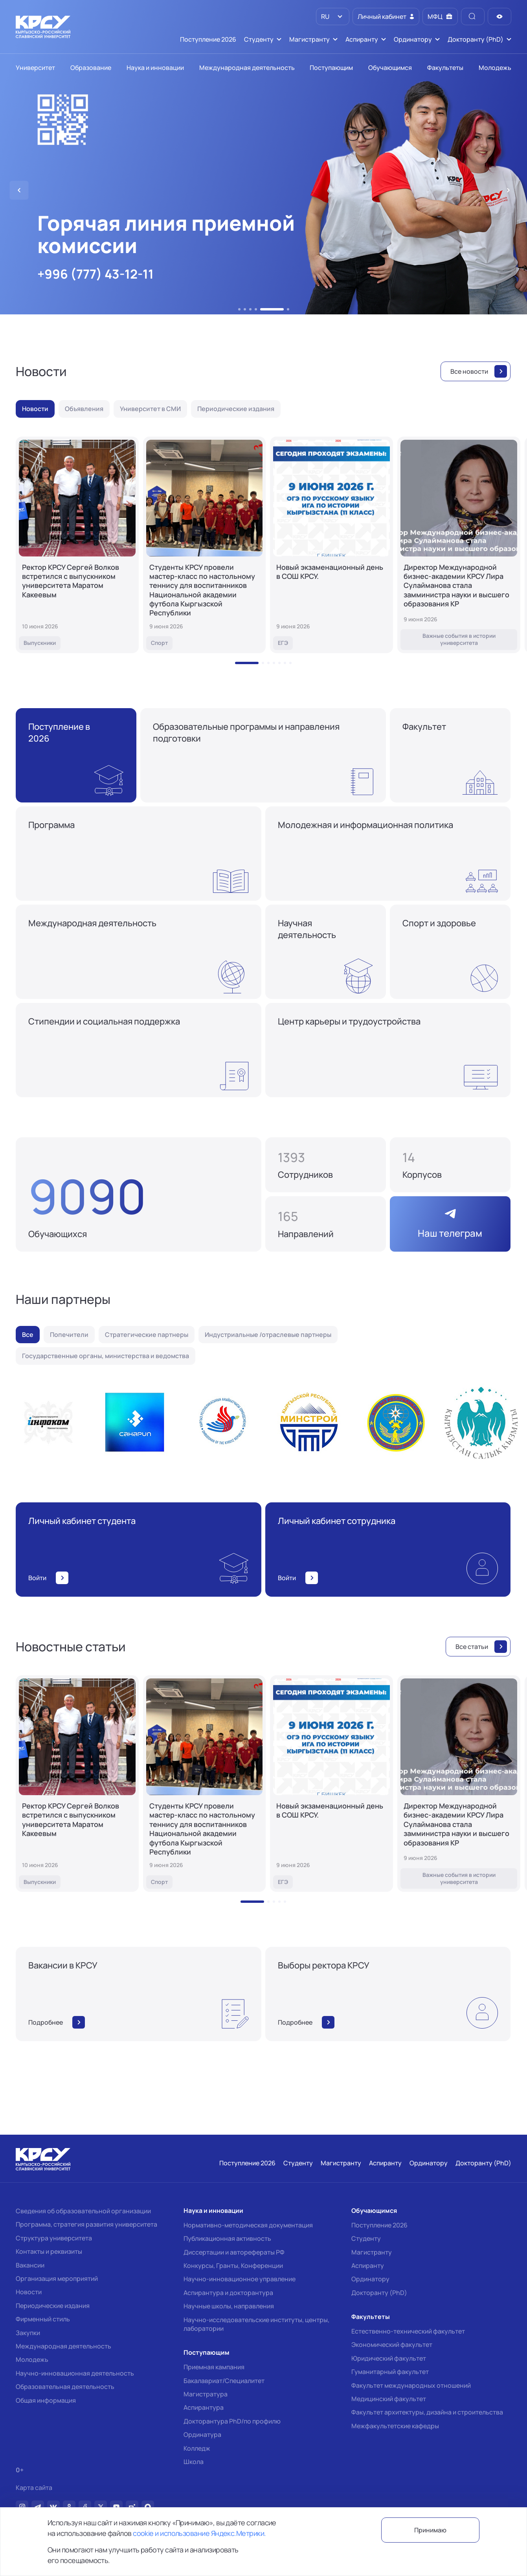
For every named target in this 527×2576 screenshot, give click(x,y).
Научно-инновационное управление (240, 2279)
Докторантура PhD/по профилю (232, 2421)
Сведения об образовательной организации (83, 2211)
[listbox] (332, 16)
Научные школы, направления (229, 2306)
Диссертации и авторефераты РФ (234, 2252)
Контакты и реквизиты (49, 2251)
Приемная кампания (214, 2367)
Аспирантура (204, 2407)
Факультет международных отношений (411, 2385)
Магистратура (206, 2394)
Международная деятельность (63, 2346)
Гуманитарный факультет (390, 2371)
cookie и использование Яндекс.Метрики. (199, 2533)
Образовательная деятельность (65, 2386)
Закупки (28, 2332)
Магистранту (371, 2252)
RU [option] (324, 16)
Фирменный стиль (43, 2319)
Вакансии (30, 2265)
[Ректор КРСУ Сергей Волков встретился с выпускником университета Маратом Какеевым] (77, 545)
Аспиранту (367, 2265)
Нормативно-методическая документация (248, 2225)
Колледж (197, 2448)
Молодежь (32, 2359)
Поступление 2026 (379, 2225)
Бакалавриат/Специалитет (224, 2380)
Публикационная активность (227, 2238)
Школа (194, 2461)
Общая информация (46, 2400)
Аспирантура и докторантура (228, 2292)
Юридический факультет (388, 2358)
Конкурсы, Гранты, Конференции (233, 2265)
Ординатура (202, 2434)
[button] (239, 309)
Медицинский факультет (388, 2398)
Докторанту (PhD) (379, 2292)
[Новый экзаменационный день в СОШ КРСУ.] (331, 545)
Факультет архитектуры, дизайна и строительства (427, 2412)
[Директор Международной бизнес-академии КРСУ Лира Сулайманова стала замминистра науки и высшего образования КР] (458, 545)
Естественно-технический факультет (408, 2331)
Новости (29, 2292)
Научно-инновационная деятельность (75, 2373)
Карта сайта (34, 2488)
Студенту (366, 2238)
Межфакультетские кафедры (395, 2426)
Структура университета (54, 2238)
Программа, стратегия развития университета (86, 2224)
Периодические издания (53, 2305)
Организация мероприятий (57, 2278)
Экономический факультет (391, 2344)
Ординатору (370, 2279)
